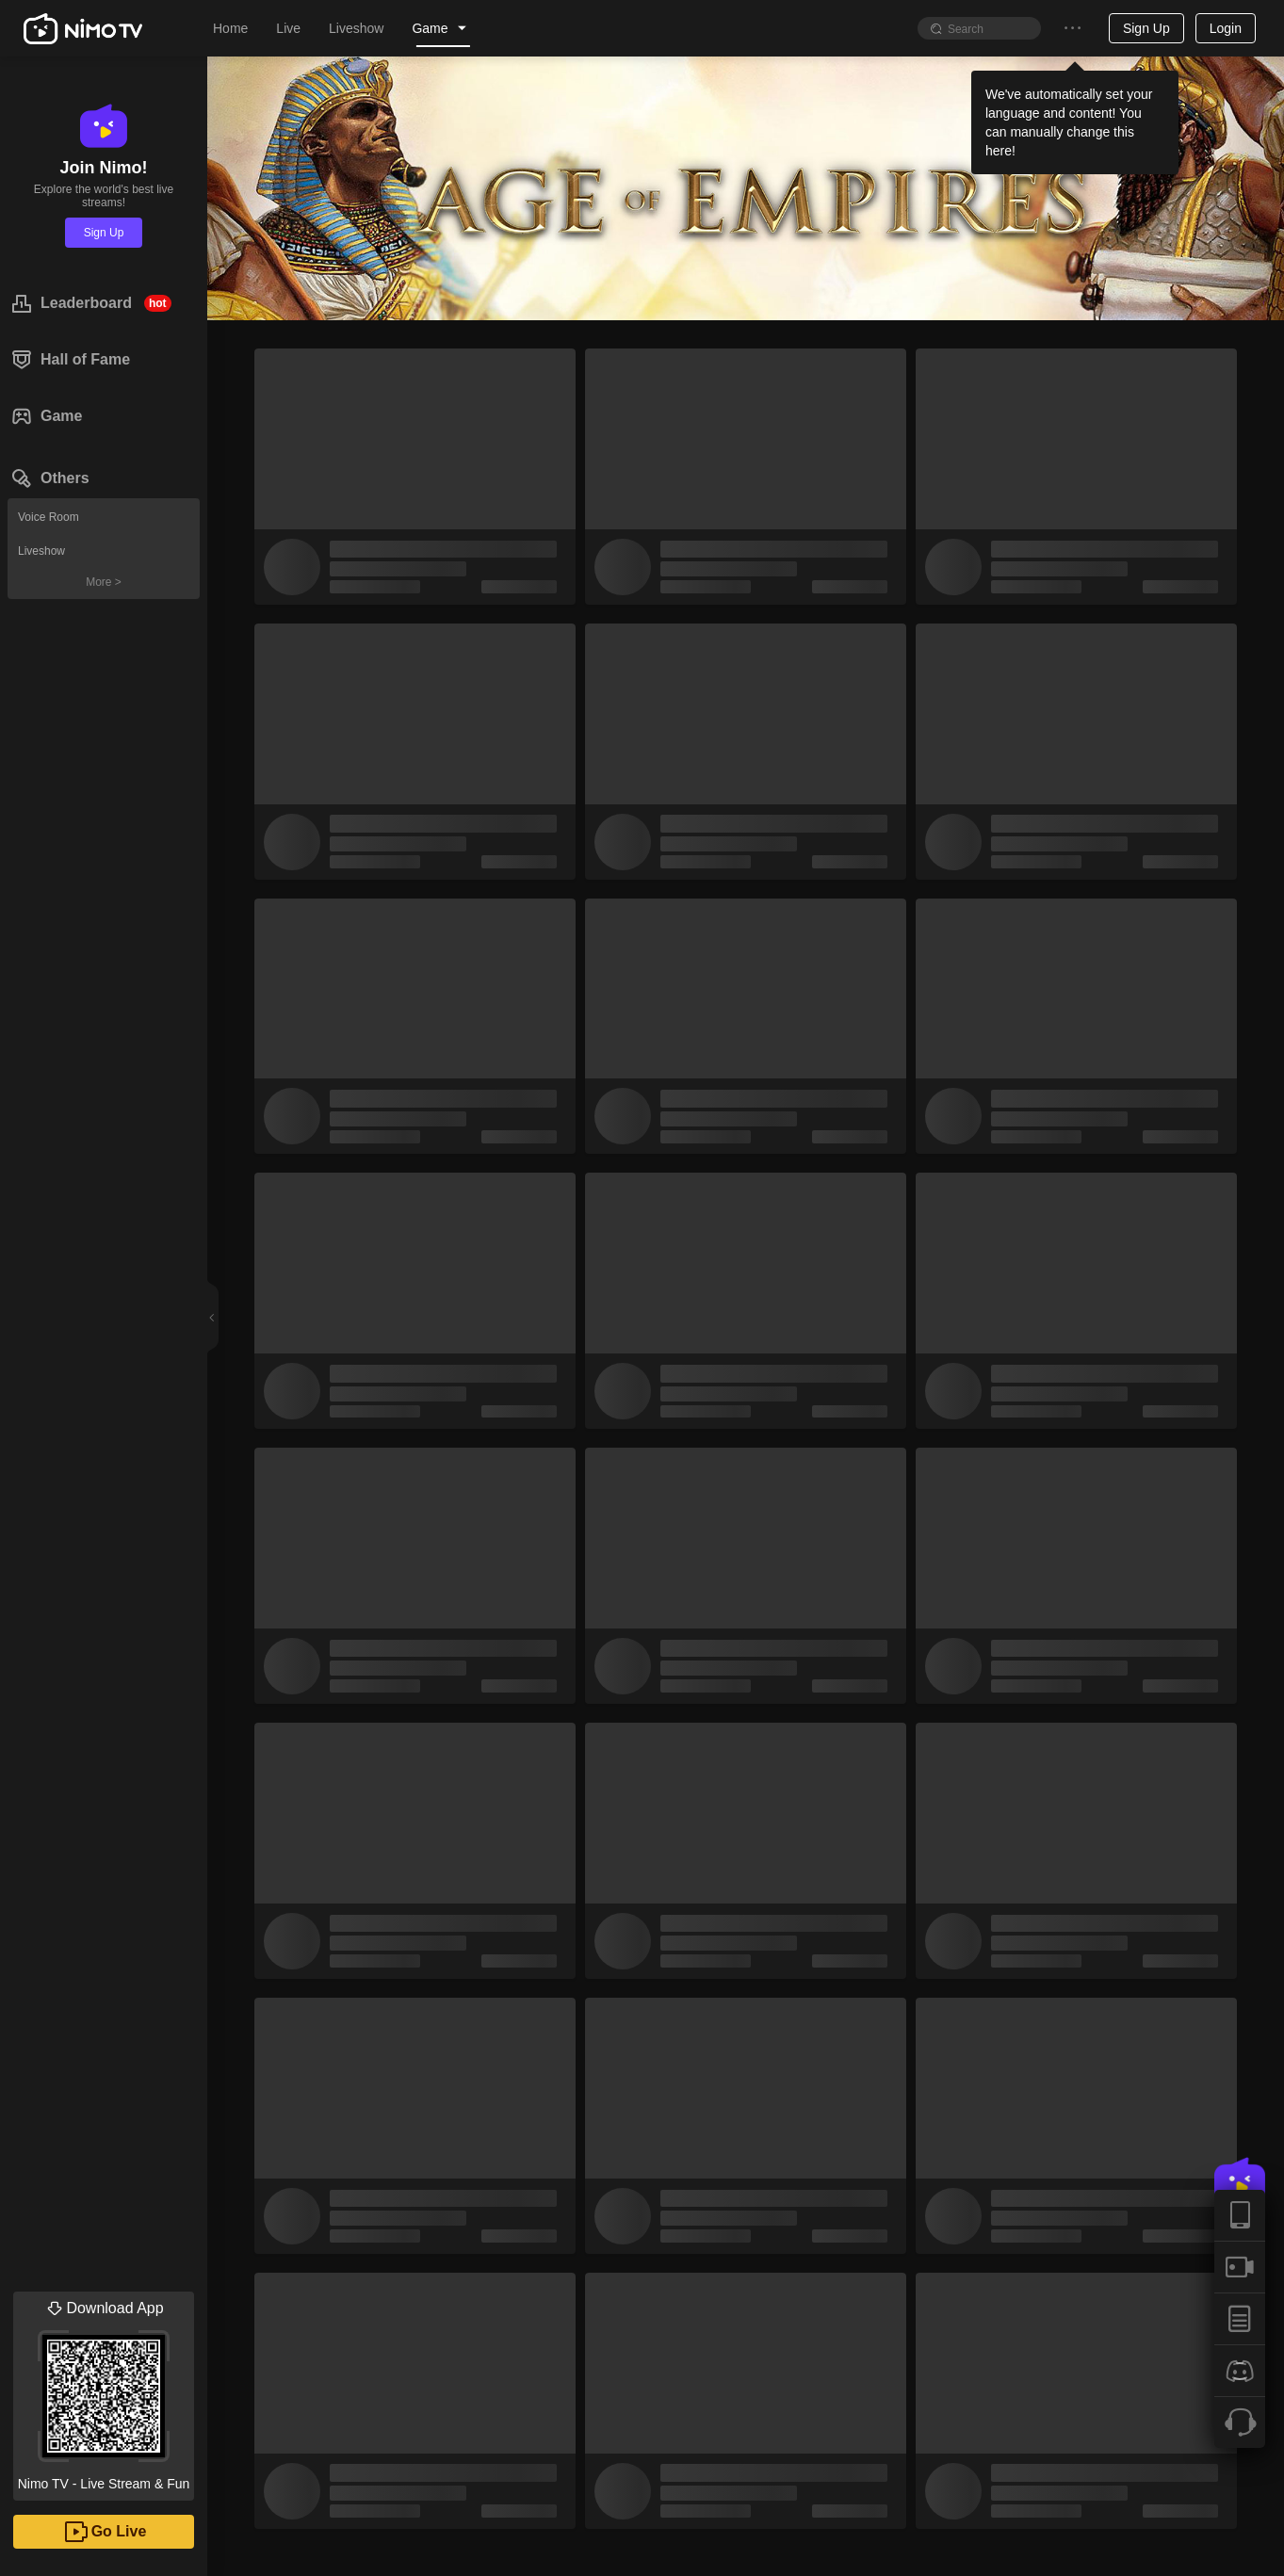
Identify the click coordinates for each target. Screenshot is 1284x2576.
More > (104, 582)
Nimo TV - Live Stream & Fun (103, 2391)
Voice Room (48, 517)
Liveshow (41, 551)
